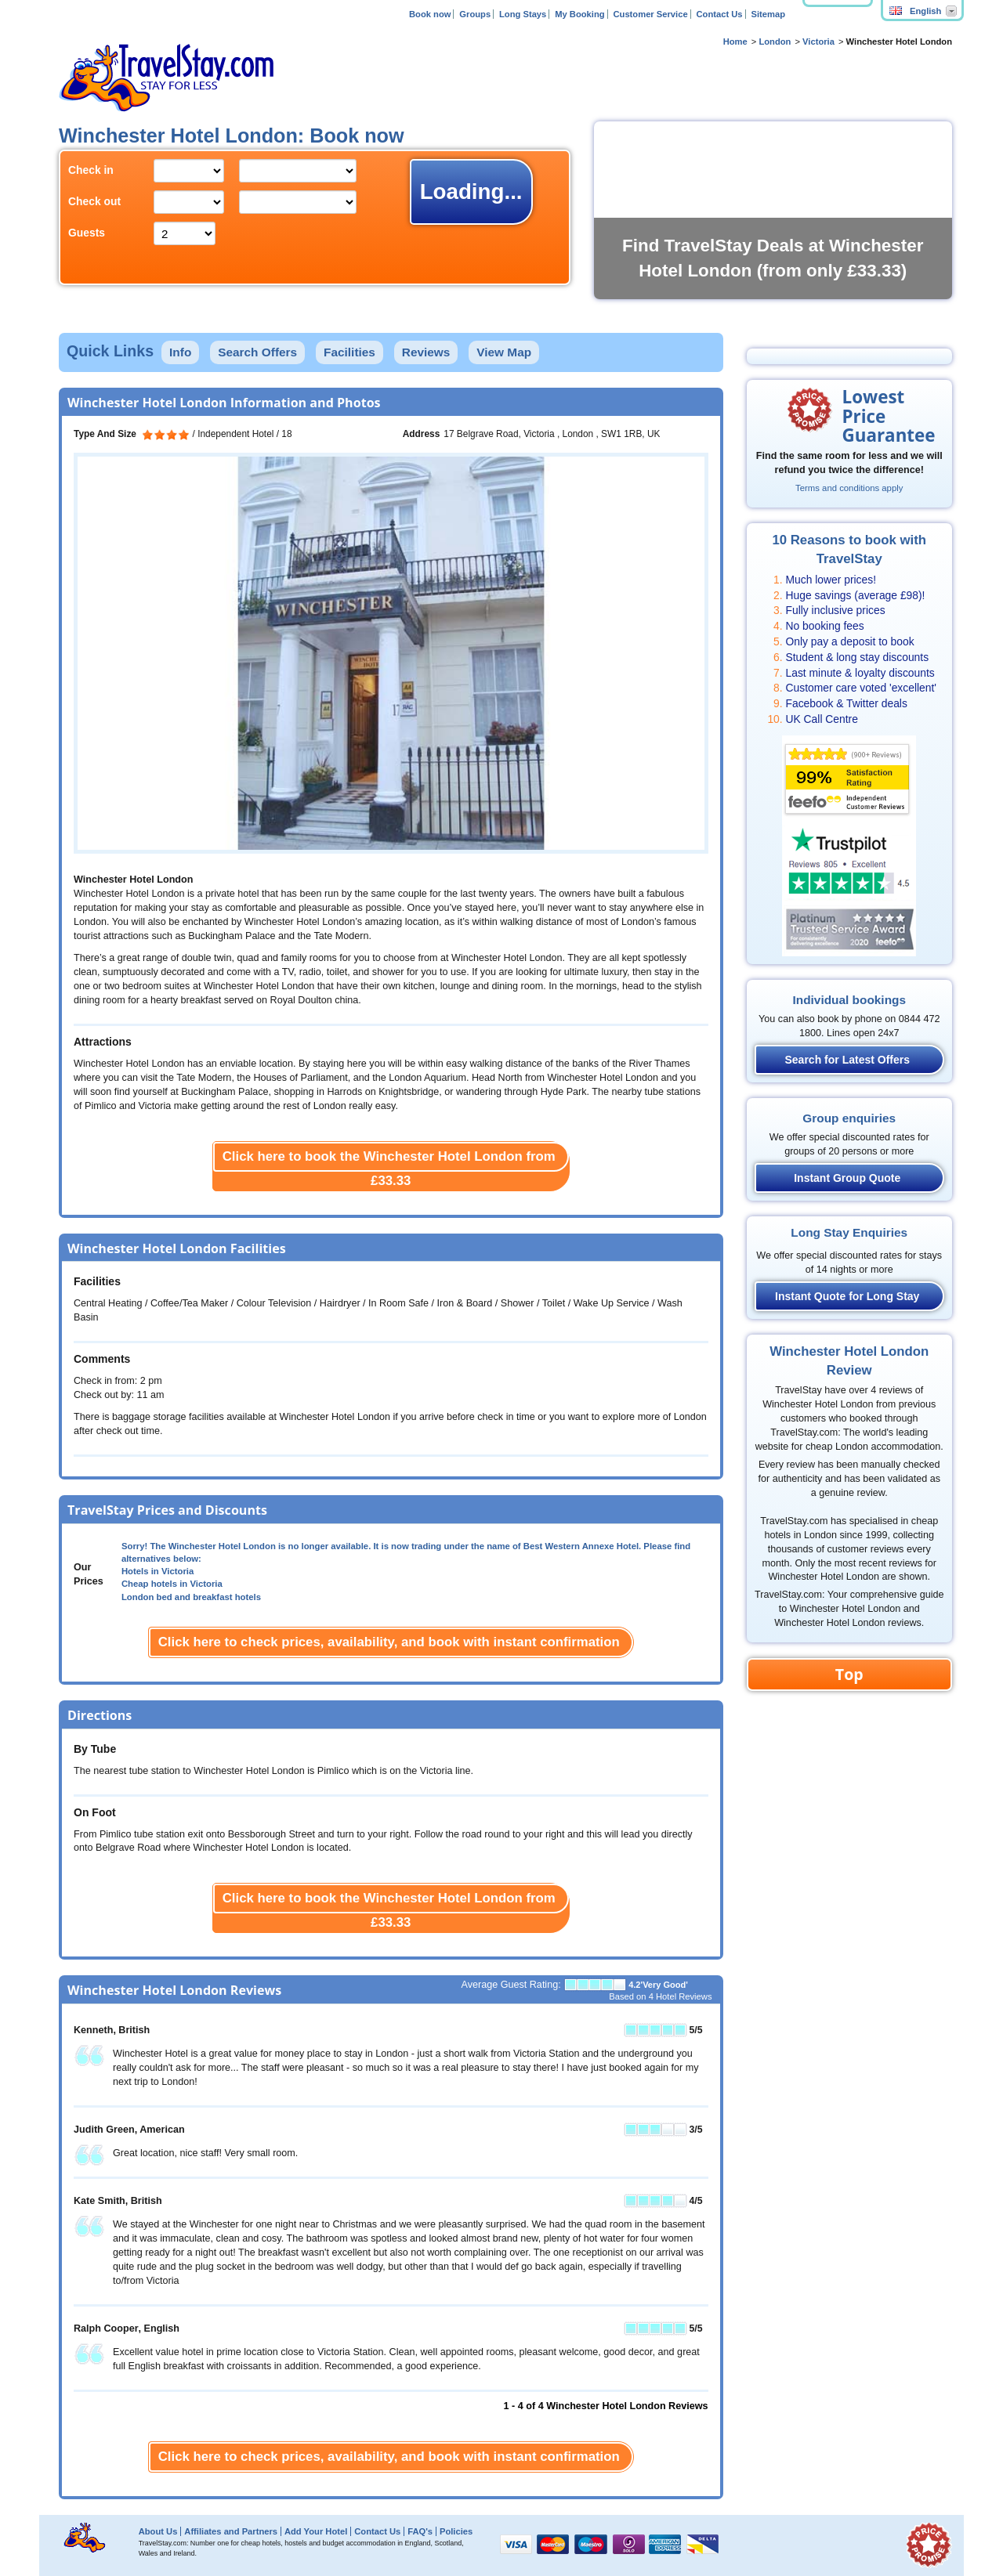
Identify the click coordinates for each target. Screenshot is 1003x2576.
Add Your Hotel (315, 2531)
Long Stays (522, 14)
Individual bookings (849, 999)
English (915, 11)
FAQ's (420, 2531)
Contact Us (720, 14)
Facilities (349, 352)
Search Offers (257, 352)
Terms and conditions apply (849, 488)
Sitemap (768, 14)
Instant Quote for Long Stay (847, 1296)
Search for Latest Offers (848, 1059)
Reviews (426, 352)
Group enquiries (849, 1118)
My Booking (579, 14)
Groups (475, 14)
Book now (430, 14)
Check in (91, 170)
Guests (86, 232)
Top (849, 1674)
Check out (94, 201)
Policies (456, 2531)
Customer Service (650, 14)
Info (180, 352)
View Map (503, 352)
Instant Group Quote (847, 1178)
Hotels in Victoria (157, 1571)
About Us (158, 2531)
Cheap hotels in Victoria (172, 1583)
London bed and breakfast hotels (191, 1597)
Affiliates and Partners (230, 2531)
